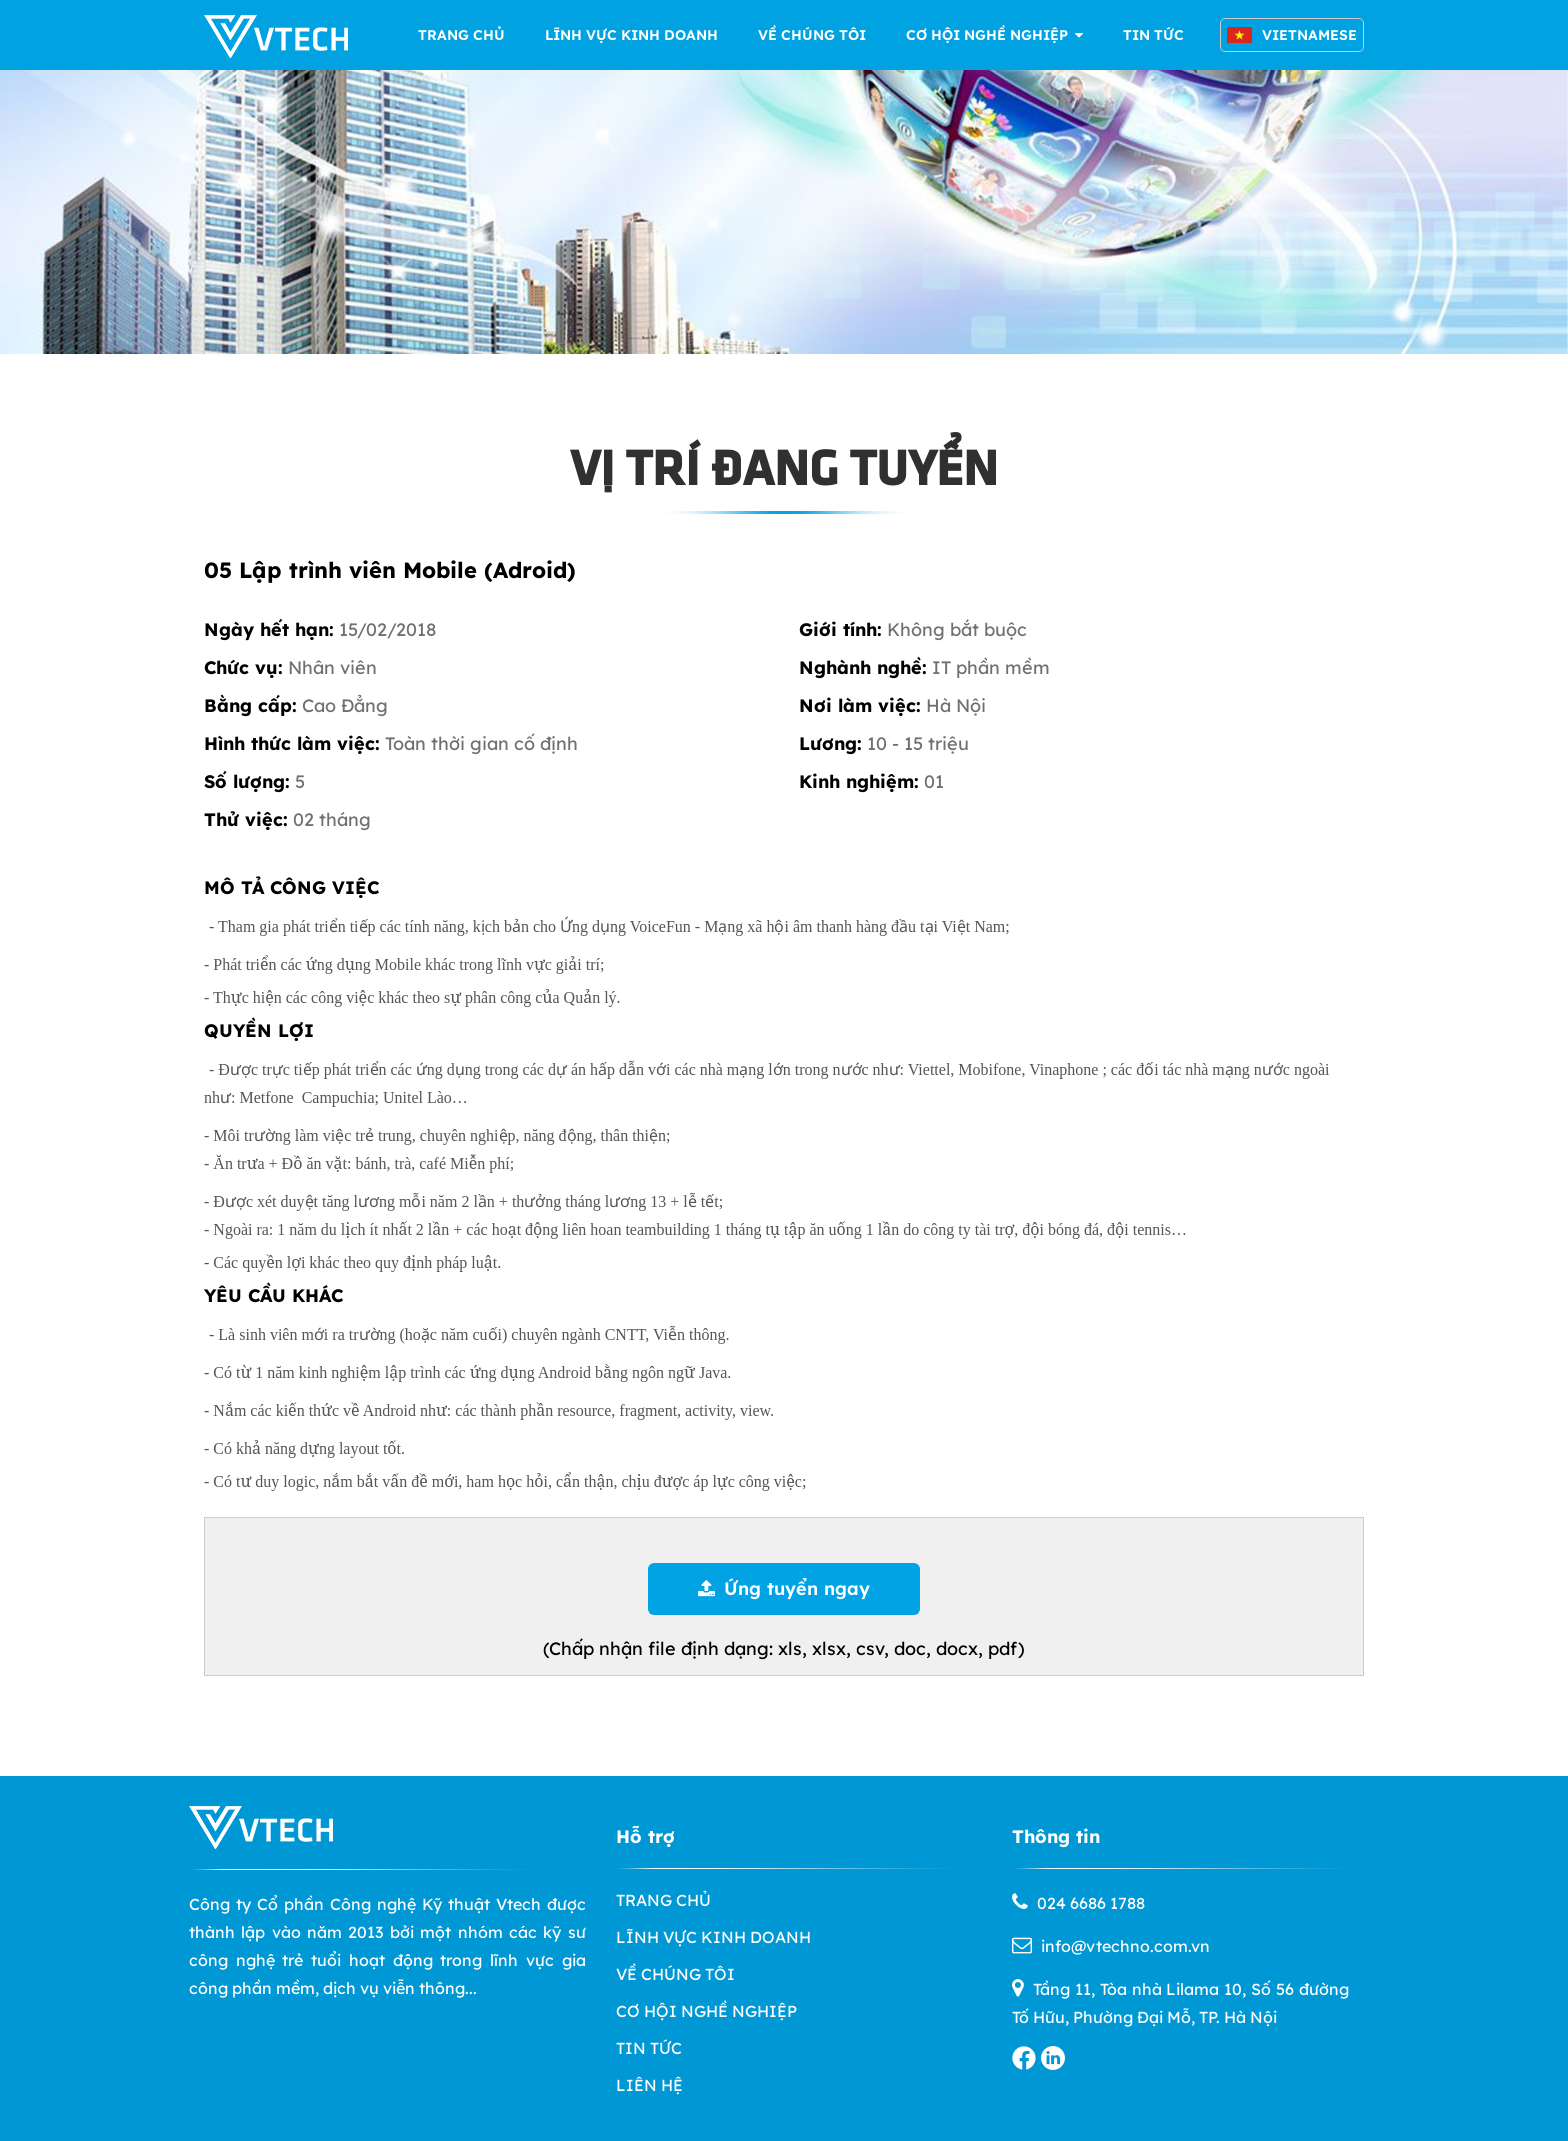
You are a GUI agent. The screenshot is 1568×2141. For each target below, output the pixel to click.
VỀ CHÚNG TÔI (812, 35)
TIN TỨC (1153, 35)
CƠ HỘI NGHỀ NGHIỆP (994, 35)
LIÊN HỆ (649, 2085)
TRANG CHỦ (461, 35)
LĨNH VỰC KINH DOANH (631, 35)
